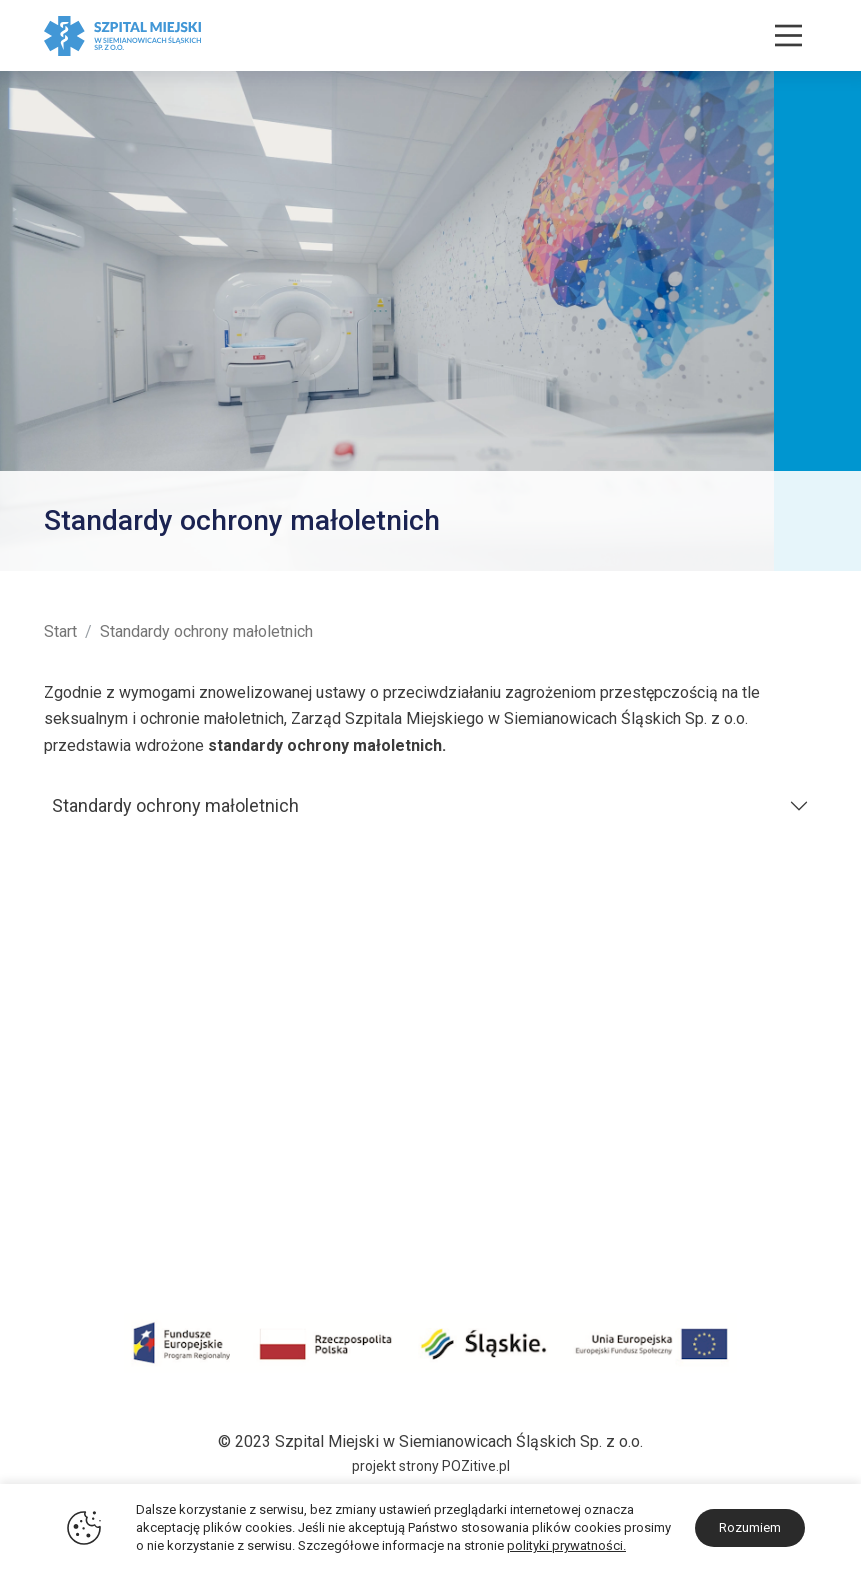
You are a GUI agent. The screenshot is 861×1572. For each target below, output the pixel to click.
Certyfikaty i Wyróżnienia (130, 1092)
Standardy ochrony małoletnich (175, 805)
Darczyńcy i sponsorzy (124, 1197)
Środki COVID (92, 1145)
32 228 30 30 (770, 1182)
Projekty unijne (95, 1118)
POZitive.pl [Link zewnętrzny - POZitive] (476, 1466)
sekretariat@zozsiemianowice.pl (702, 1235)
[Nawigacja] (788, 35)
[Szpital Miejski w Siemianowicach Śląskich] (122, 34)
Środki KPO (84, 1171)
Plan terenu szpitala (113, 1065)
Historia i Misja (96, 1039)
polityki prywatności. (566, 1545)
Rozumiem (750, 1527)
